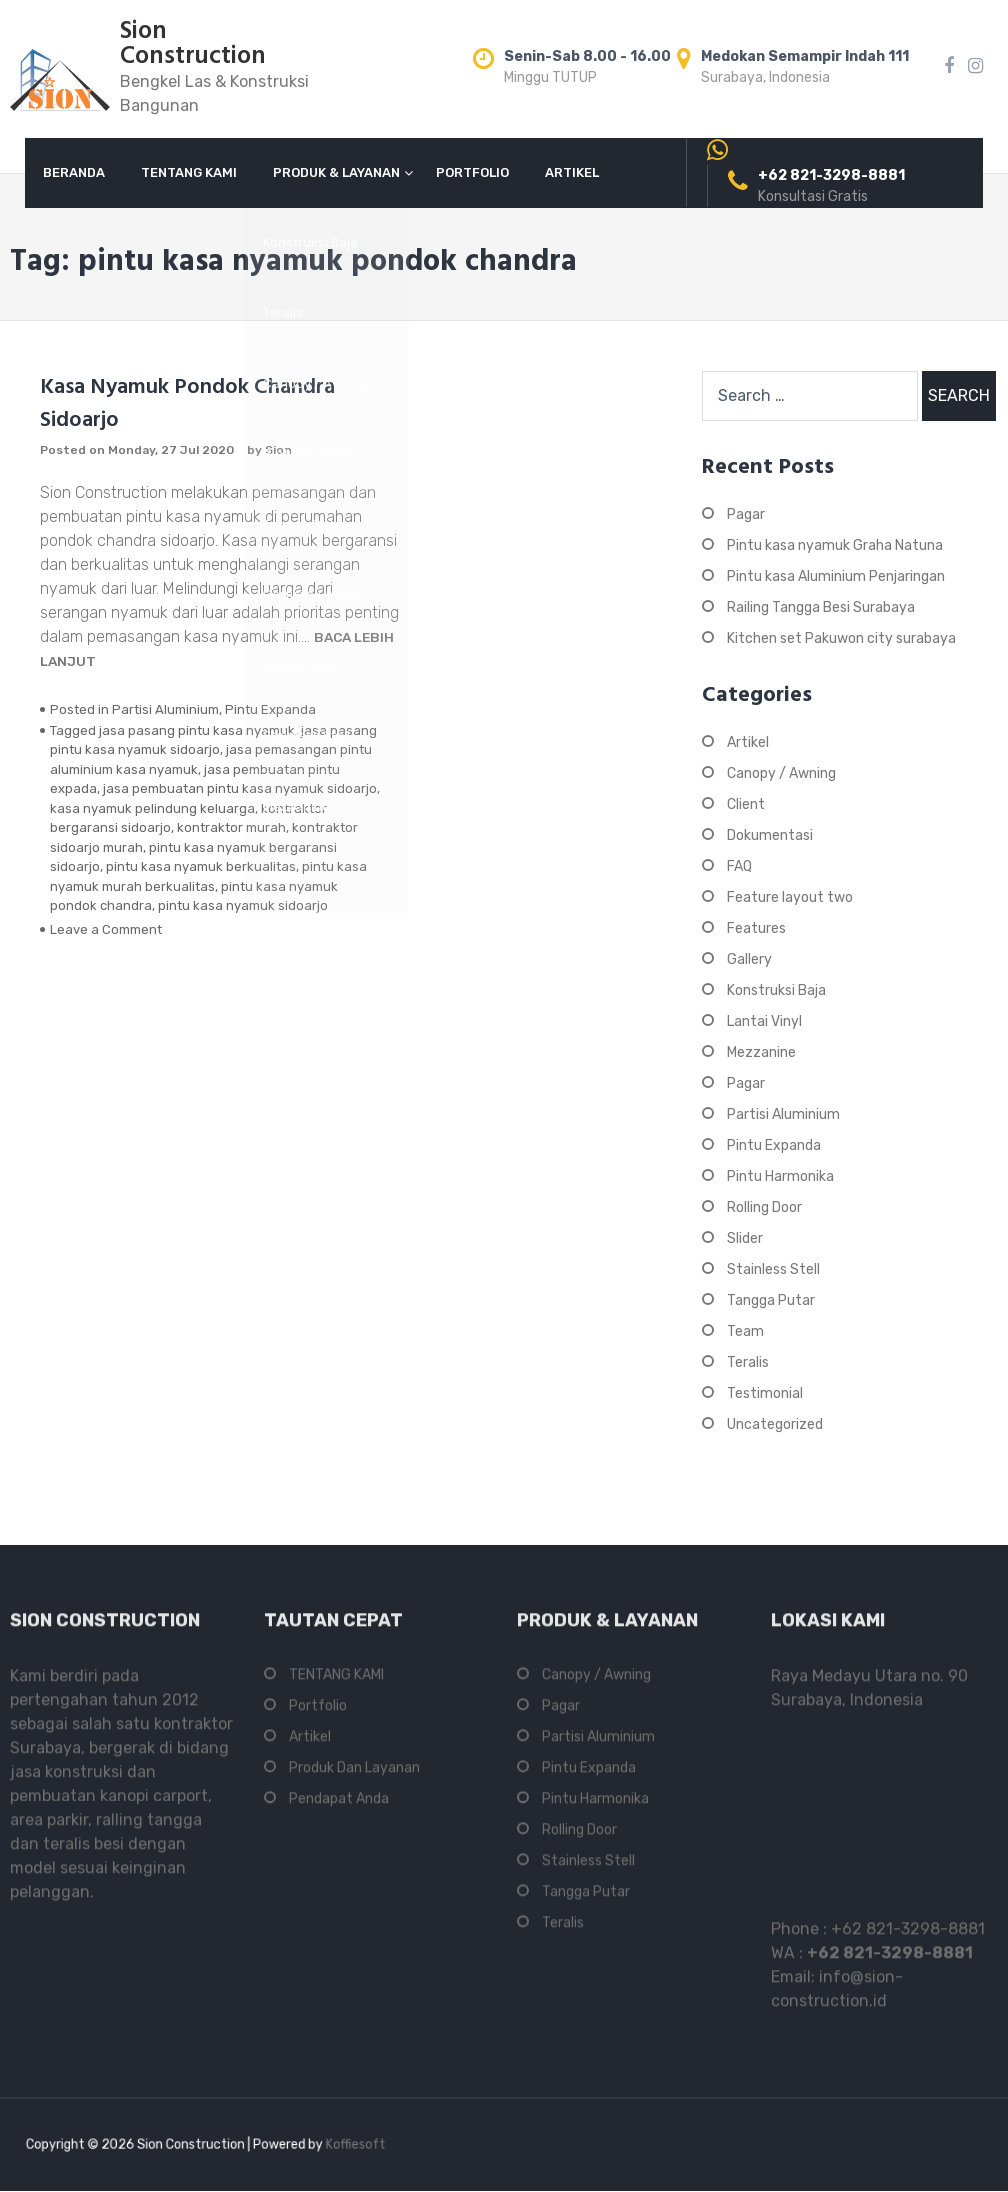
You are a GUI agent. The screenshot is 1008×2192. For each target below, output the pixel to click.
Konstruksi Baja (776, 990)
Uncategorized (775, 1424)
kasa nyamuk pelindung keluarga (152, 808)
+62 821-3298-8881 (908, 1936)
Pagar (746, 514)
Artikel (748, 742)
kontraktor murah (231, 827)
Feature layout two (790, 897)
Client (746, 804)
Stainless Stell (773, 1269)
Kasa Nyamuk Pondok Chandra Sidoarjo (187, 404)
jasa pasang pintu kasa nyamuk (197, 730)
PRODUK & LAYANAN (336, 172)
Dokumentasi (770, 835)
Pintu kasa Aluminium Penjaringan (836, 576)
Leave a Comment (106, 929)
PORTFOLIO (472, 172)
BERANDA (74, 172)
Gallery (749, 959)
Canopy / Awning (781, 773)
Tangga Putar (771, 1300)
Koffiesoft (309, 2144)
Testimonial (765, 1393)
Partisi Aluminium (165, 709)
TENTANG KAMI (189, 172)
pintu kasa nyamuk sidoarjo (243, 905)
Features (756, 928)
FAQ (739, 866)
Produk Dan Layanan (354, 1775)
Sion (278, 450)
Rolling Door (764, 1207)
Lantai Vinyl (764, 1021)
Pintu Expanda (270, 709)
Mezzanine (761, 1052)
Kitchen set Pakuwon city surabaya (841, 638)
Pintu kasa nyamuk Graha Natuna (835, 545)
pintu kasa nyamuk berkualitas (201, 866)
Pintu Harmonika (780, 1176)
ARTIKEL (572, 172)
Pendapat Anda (339, 1806)
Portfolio (318, 1713)
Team (745, 1331)
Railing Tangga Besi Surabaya (821, 607)
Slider (745, 1238)
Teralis (748, 1362)
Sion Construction (193, 44)
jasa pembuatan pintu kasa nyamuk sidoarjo (240, 788)
